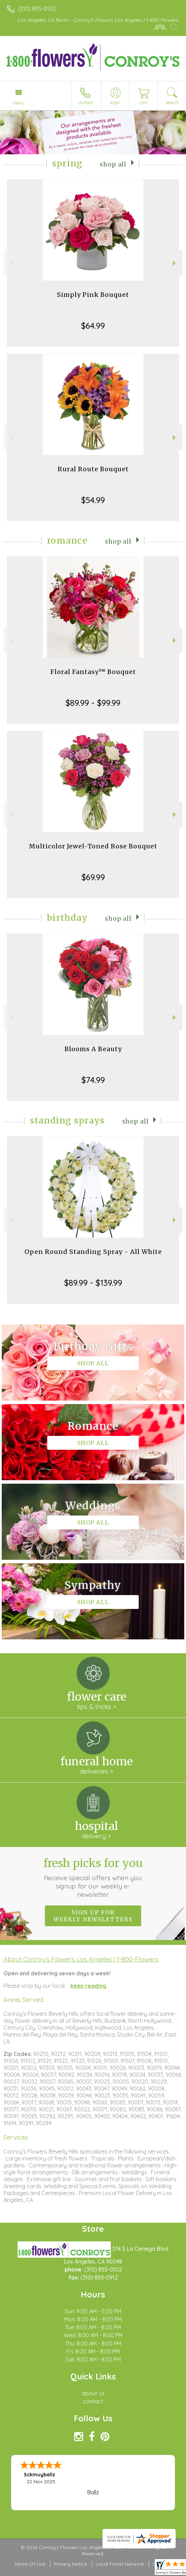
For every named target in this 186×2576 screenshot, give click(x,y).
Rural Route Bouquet (93, 469)
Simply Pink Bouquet (93, 295)
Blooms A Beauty (93, 1049)
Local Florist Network (120, 2564)
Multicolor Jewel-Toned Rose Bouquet (93, 846)
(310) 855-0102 (37, 8)
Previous (10, 263)
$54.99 (93, 500)
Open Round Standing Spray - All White (93, 1252)
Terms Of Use (29, 2564)
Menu (19, 103)
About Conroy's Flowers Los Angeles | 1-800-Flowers (80, 1959)
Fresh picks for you (93, 1877)
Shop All (113, 164)
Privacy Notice (70, 2564)
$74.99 (93, 1080)
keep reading (88, 1985)
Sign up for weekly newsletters (93, 1916)
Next (175, 263)
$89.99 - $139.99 (93, 1282)
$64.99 (93, 325)
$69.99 (93, 877)
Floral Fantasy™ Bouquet (93, 672)
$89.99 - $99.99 (93, 703)
